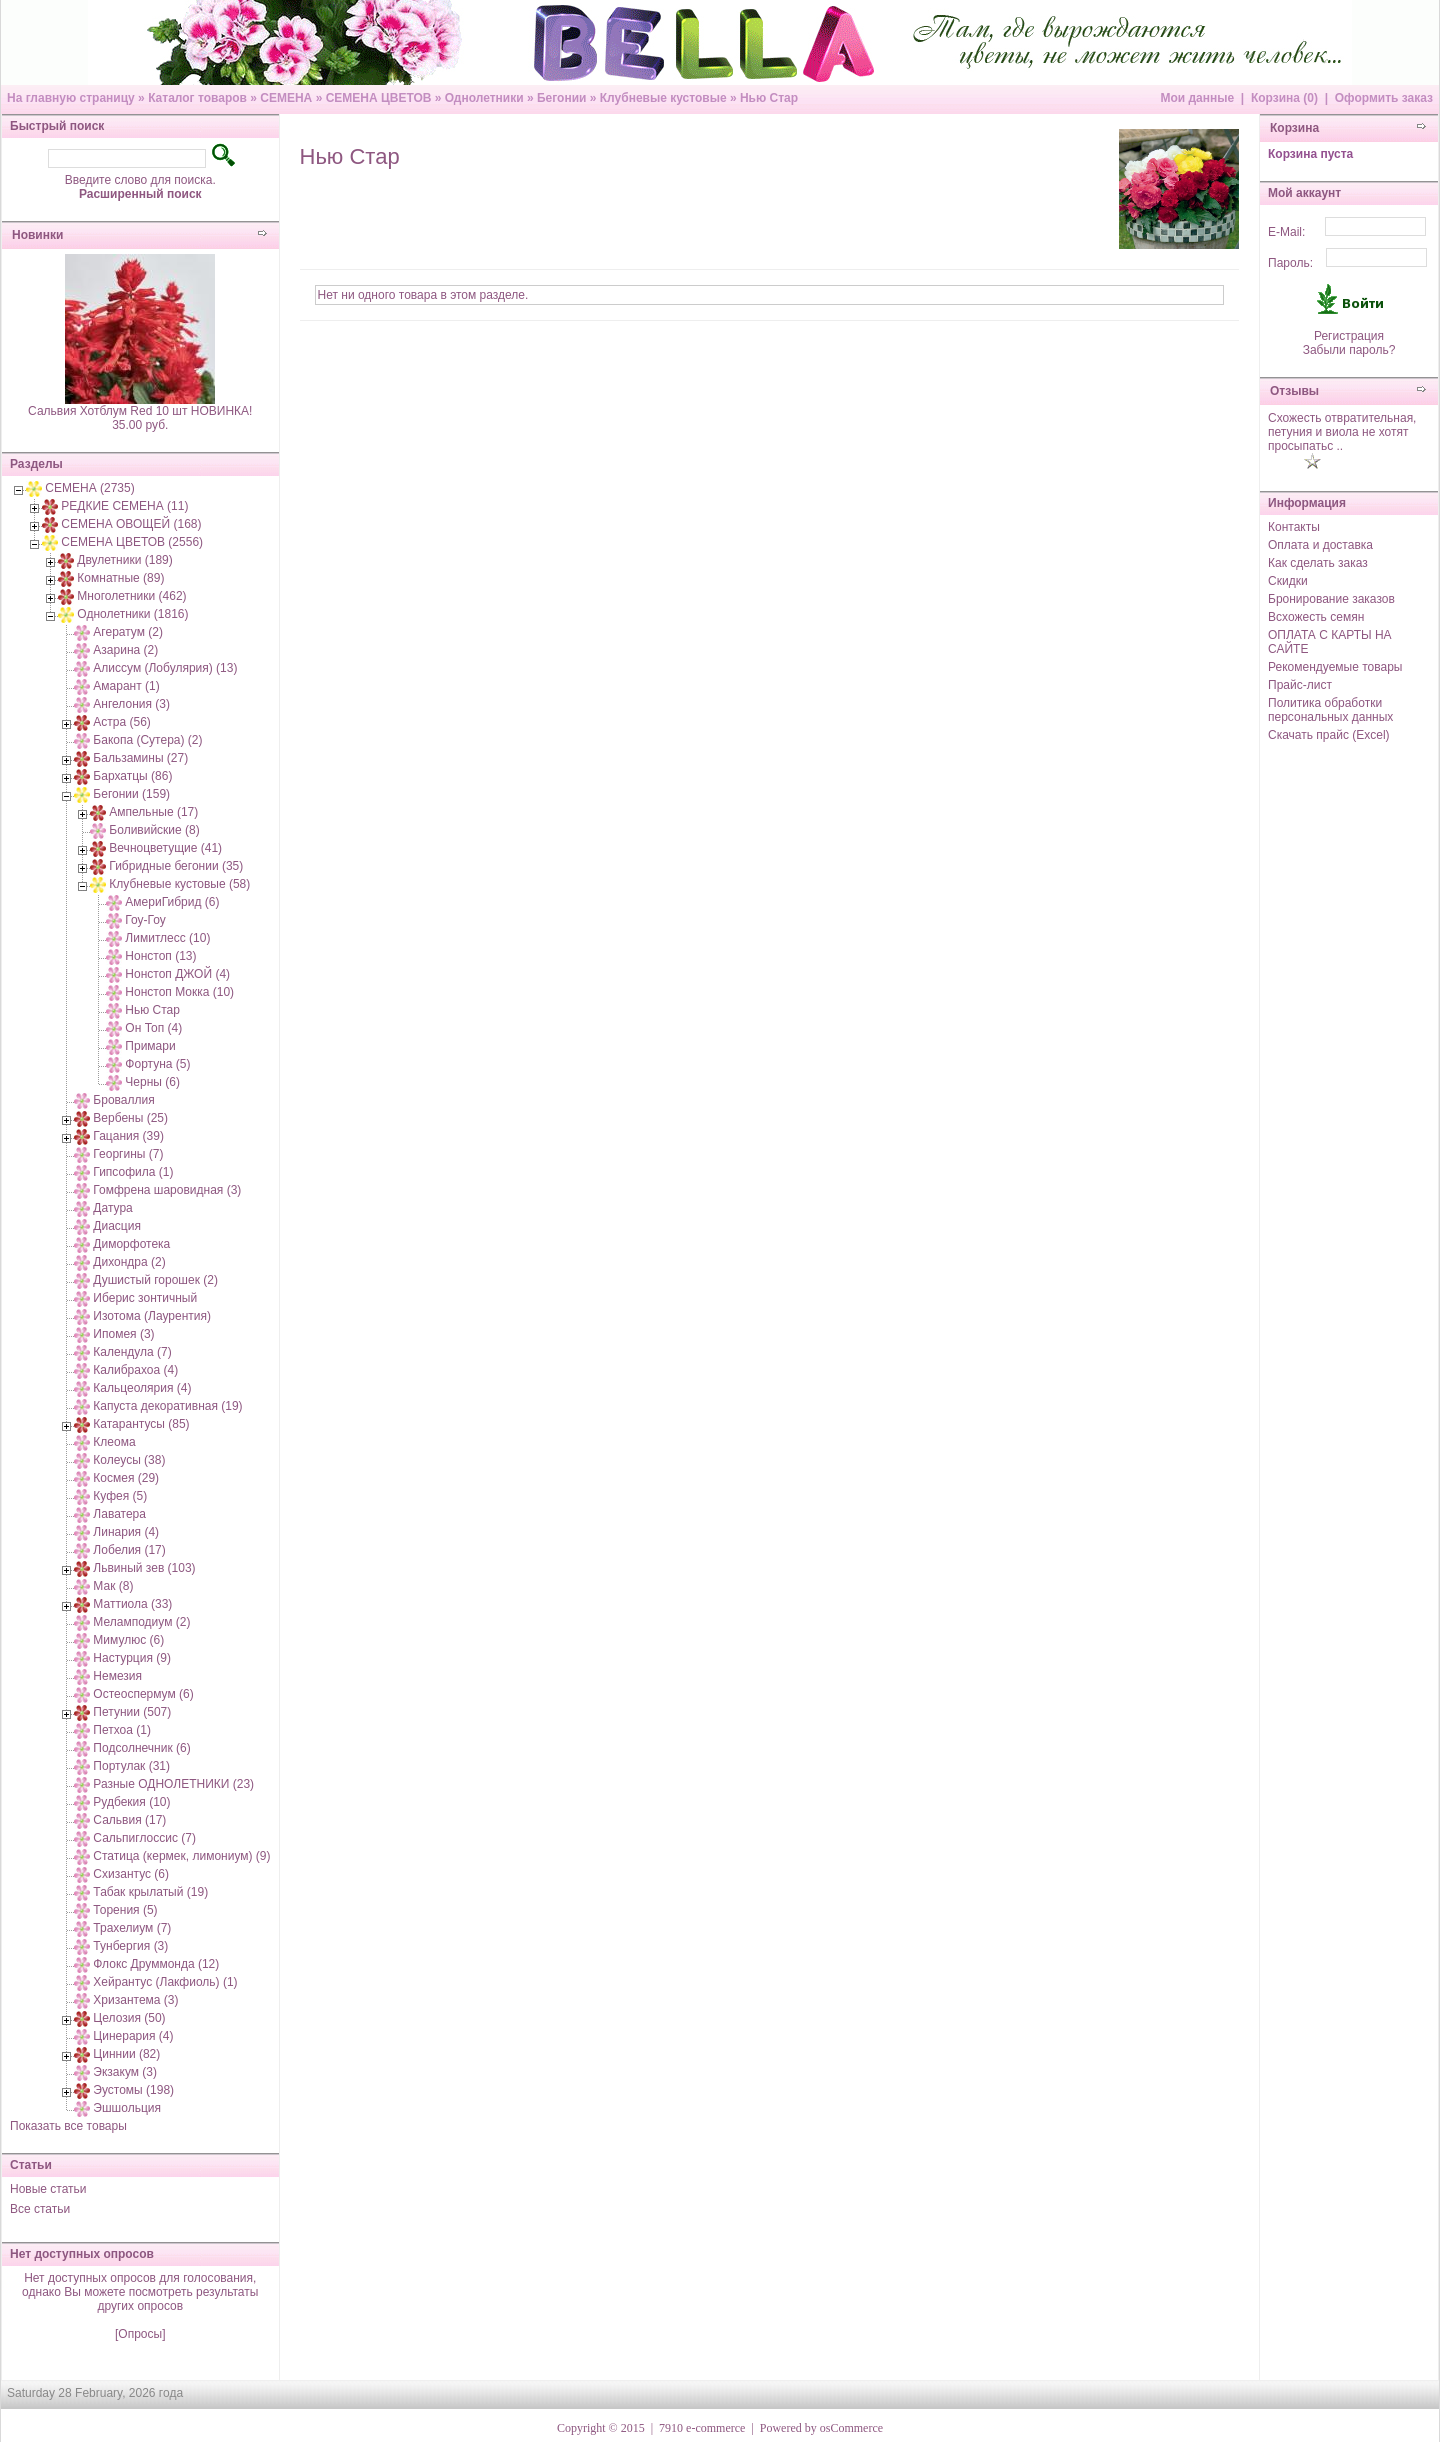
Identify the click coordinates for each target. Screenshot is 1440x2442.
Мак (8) (113, 1586)
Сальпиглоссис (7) (144, 1838)
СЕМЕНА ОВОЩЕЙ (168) (131, 524)
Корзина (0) (1284, 98)
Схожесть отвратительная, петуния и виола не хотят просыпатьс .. (1342, 432)
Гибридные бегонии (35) (176, 866)
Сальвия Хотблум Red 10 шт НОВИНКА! (140, 411)
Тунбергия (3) (130, 1946)
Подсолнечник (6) (141, 1748)
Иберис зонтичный (145, 1298)
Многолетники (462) (131, 596)
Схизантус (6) (131, 1874)
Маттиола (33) (132, 1604)
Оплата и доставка (1320, 545)
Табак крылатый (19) (150, 1892)
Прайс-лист (1300, 685)
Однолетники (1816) (132, 614)
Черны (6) (152, 1082)
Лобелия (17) (129, 1550)
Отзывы (1294, 391)
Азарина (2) (125, 650)
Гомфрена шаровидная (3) (167, 1190)
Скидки (1288, 581)
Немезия (117, 1676)
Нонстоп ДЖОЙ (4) (177, 974)
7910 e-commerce (702, 2428)
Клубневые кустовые (663, 98)
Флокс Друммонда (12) (156, 1964)
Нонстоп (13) (160, 956)
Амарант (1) (126, 686)
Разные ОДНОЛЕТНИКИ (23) (173, 1784)
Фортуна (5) (157, 1064)
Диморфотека (131, 1244)
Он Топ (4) (153, 1028)
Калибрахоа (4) (135, 1370)
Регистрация (1349, 336)
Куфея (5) (120, 1496)
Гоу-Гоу (145, 920)
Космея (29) (126, 1478)
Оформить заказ (1384, 98)
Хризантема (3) (135, 2000)
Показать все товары (68, 2126)
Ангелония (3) (131, 704)
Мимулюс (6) (128, 1640)
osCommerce (851, 2428)
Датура (112, 1208)
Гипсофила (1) (133, 1172)
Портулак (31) (131, 1766)
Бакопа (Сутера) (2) (147, 740)
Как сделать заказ (1318, 563)
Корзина (1294, 128)
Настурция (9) (132, 1658)
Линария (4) (126, 1532)
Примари (150, 1046)
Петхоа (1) (122, 1730)
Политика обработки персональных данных (1330, 710)
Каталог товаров (197, 98)
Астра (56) (122, 722)
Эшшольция (127, 2108)
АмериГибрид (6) (172, 902)
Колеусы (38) (129, 1460)
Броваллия (123, 1100)
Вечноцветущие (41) (165, 848)
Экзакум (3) (125, 2072)
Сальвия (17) (129, 1820)
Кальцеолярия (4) (142, 1388)
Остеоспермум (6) (143, 1694)
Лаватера (119, 1514)
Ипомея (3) (123, 1334)
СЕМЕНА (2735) (89, 488)
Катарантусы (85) (141, 1424)
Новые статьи (48, 2189)
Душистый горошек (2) (155, 1280)
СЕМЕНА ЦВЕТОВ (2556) (132, 542)
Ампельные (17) (153, 812)
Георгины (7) (128, 1154)
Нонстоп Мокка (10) (179, 992)
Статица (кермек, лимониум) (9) (181, 1856)
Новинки (37, 235)
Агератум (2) (128, 632)
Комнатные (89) (120, 578)
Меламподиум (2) (141, 1622)
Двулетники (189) (124, 560)
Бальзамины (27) (140, 758)
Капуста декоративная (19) (167, 1406)
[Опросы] (140, 2334)
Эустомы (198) (133, 2090)
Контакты (1294, 527)
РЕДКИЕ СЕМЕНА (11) (124, 506)
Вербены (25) (130, 1118)
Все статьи (40, 2209)
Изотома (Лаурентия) (152, 1316)
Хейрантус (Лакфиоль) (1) (165, 1982)
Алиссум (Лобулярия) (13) (165, 668)
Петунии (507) (132, 1712)
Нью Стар (769, 98)
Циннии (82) (126, 2054)
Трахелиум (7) (132, 1928)
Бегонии (561, 98)
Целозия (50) (129, 2018)
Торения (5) (125, 1910)
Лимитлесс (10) (167, 938)
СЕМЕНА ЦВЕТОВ (379, 98)
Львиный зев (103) (144, 1568)
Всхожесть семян (1316, 617)
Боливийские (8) (154, 830)
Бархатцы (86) (132, 776)
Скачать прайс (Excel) (1329, 735)
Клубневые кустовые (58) (179, 884)
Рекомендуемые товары (1335, 667)
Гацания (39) (128, 1136)
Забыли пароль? (1349, 350)
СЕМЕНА (286, 98)
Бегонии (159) (131, 794)
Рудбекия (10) (131, 1802)
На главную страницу (71, 98)
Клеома (114, 1442)
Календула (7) (132, 1352)
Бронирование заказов (1331, 599)
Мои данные (1197, 98)
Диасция (117, 1226)
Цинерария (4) (133, 2036)
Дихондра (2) (129, 1262)
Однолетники (484, 98)
